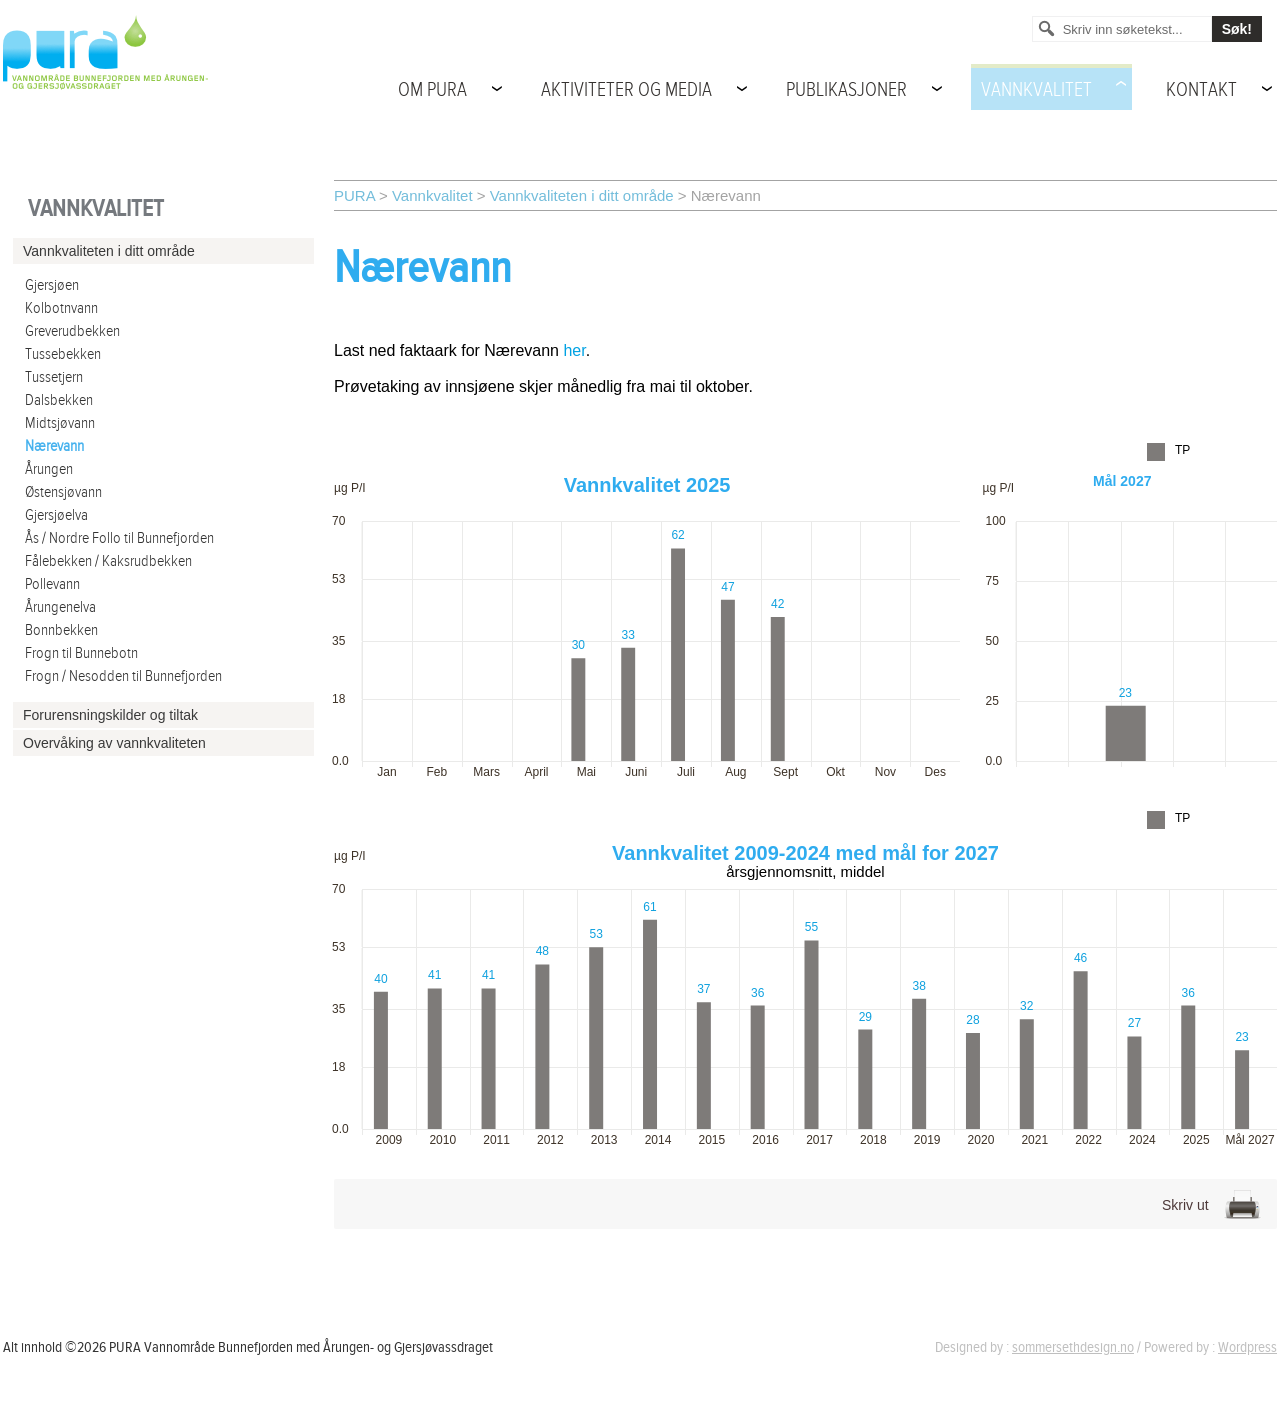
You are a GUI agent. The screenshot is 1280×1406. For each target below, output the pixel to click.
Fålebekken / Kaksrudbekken (108, 561)
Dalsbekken (59, 400)
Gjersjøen (52, 285)
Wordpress (1247, 1347)
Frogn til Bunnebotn (81, 653)
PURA (354, 195)
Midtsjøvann (60, 423)
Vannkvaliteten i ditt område (582, 195)
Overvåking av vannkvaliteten (114, 743)
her (574, 350)
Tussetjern (54, 377)
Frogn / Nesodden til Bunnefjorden (123, 676)
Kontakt (1201, 90)
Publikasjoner (846, 90)
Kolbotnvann (61, 308)
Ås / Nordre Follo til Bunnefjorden (119, 538)
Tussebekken (63, 354)
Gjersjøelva (56, 515)
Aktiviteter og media (626, 90)
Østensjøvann (63, 492)
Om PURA (432, 90)
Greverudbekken (72, 331)
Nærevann (54, 446)
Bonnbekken (61, 630)
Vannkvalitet (1036, 90)
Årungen (49, 469)
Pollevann (52, 584)
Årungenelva (60, 607)
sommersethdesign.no (1073, 1347)
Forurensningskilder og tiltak (110, 715)
